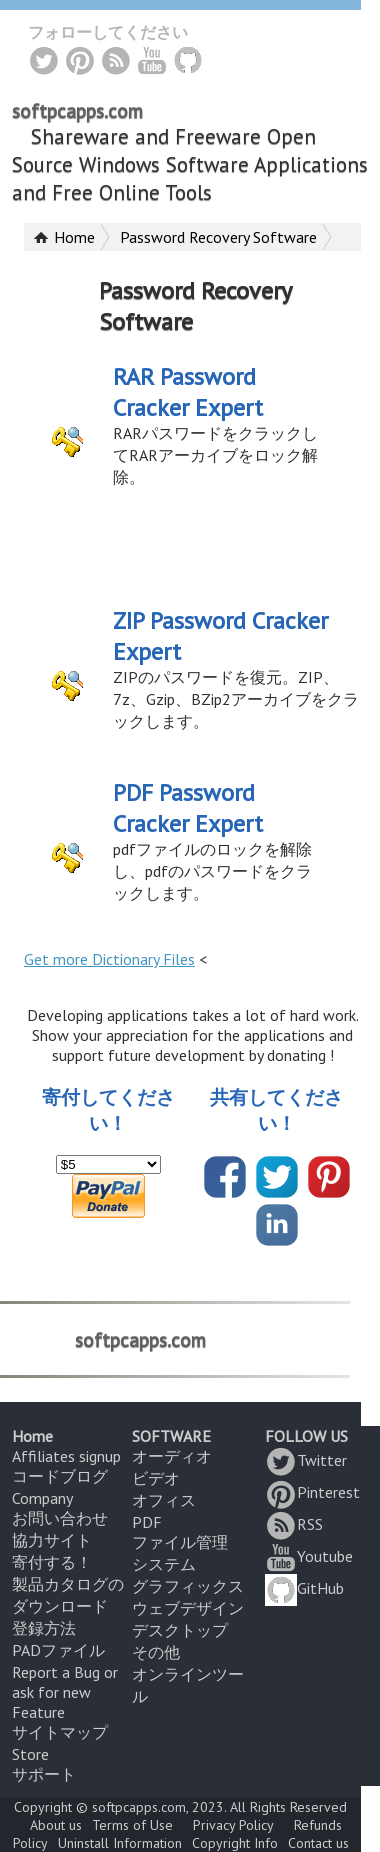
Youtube (309, 1556)
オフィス (164, 1500)
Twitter (306, 1460)
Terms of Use (132, 1825)
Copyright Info (235, 1843)
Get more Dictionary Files (109, 959)
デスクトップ (180, 1630)
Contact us (318, 1843)
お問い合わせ (60, 1518)
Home (74, 237)
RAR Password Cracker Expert (188, 392)
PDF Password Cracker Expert (188, 808)
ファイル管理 (180, 1542)
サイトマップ (60, 1732)
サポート (44, 1774)
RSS (294, 1524)
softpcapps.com (77, 111)
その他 (156, 1652)
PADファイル (58, 1650)
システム (164, 1564)
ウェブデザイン (188, 1608)
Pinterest (312, 1492)
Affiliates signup (66, 1456)
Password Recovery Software (218, 237)
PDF (147, 1522)
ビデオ (156, 1478)
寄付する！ (52, 1562)
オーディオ (172, 1456)
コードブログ (60, 1476)
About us (56, 1825)
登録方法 (44, 1628)
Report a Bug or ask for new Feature (65, 1692)
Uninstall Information (120, 1843)
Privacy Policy (233, 1825)
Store (30, 1754)
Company (42, 1498)
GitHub (304, 1588)
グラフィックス (188, 1586)
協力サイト (52, 1540)
